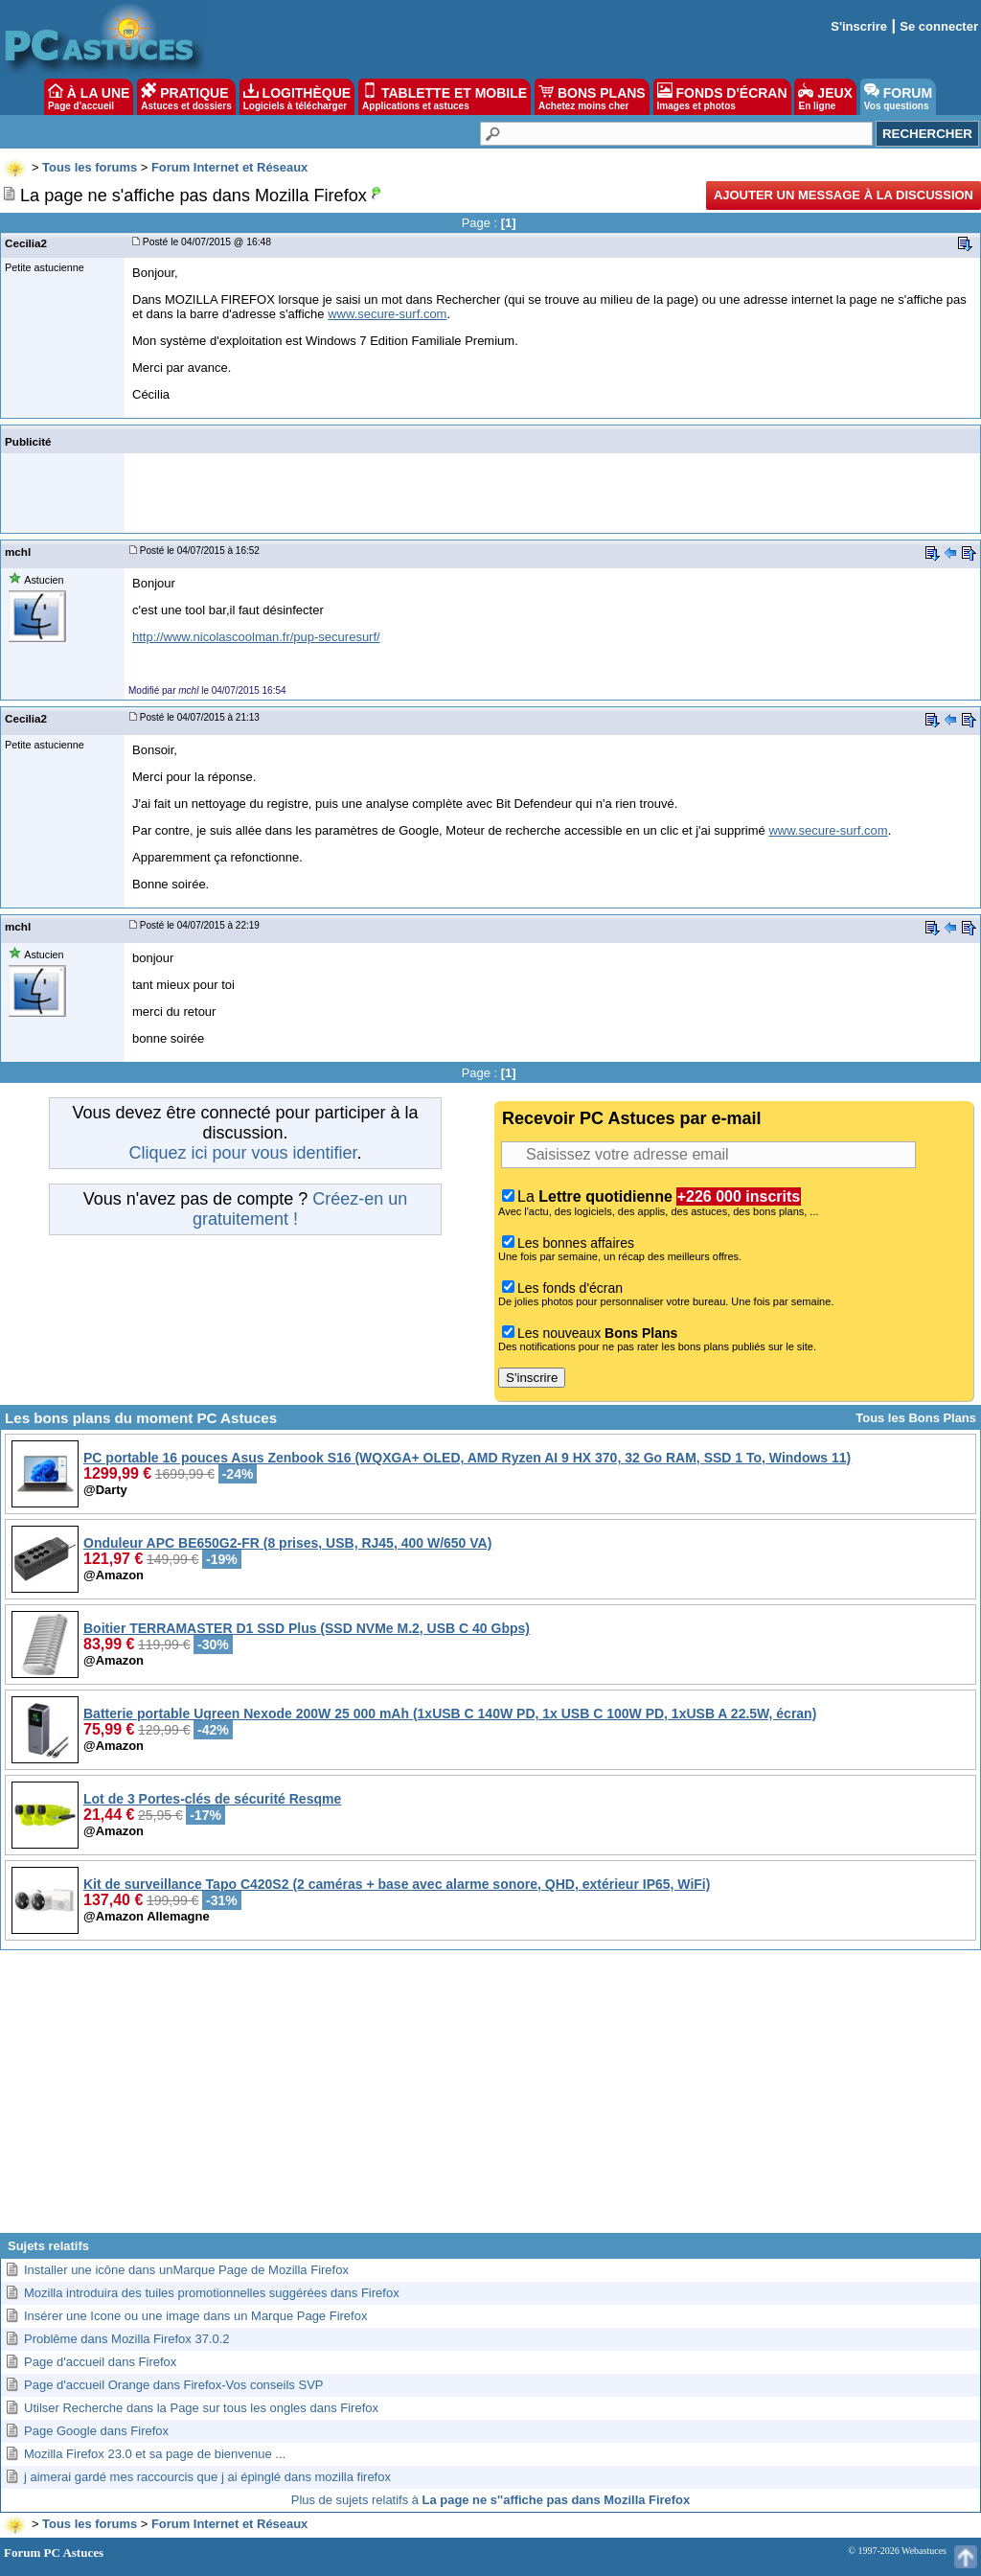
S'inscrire (859, 26)
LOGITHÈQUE (297, 96)
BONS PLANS (592, 96)
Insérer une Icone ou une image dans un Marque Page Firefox (195, 2316)
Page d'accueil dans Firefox (100, 2362)
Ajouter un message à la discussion (843, 195)
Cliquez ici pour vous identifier (242, 1152)
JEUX (825, 96)
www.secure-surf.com (387, 314)
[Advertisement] (490, 2099)
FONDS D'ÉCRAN (722, 96)
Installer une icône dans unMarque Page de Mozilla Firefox (186, 2270)
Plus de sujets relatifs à (491, 2500)
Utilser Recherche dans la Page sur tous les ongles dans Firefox (201, 2408)
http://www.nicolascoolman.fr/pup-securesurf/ (256, 637)
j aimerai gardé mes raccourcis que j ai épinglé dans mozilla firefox (207, 2477)
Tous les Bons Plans (916, 1418)
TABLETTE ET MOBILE (444, 96)
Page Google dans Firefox (96, 2431)
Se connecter (939, 26)
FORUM (898, 96)
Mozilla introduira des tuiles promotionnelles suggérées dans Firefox (211, 2293)
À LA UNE (88, 96)
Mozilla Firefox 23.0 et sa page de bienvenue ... (154, 2454)
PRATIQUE (186, 96)
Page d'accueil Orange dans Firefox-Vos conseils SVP (173, 2385)
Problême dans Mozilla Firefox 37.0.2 (127, 2339)
